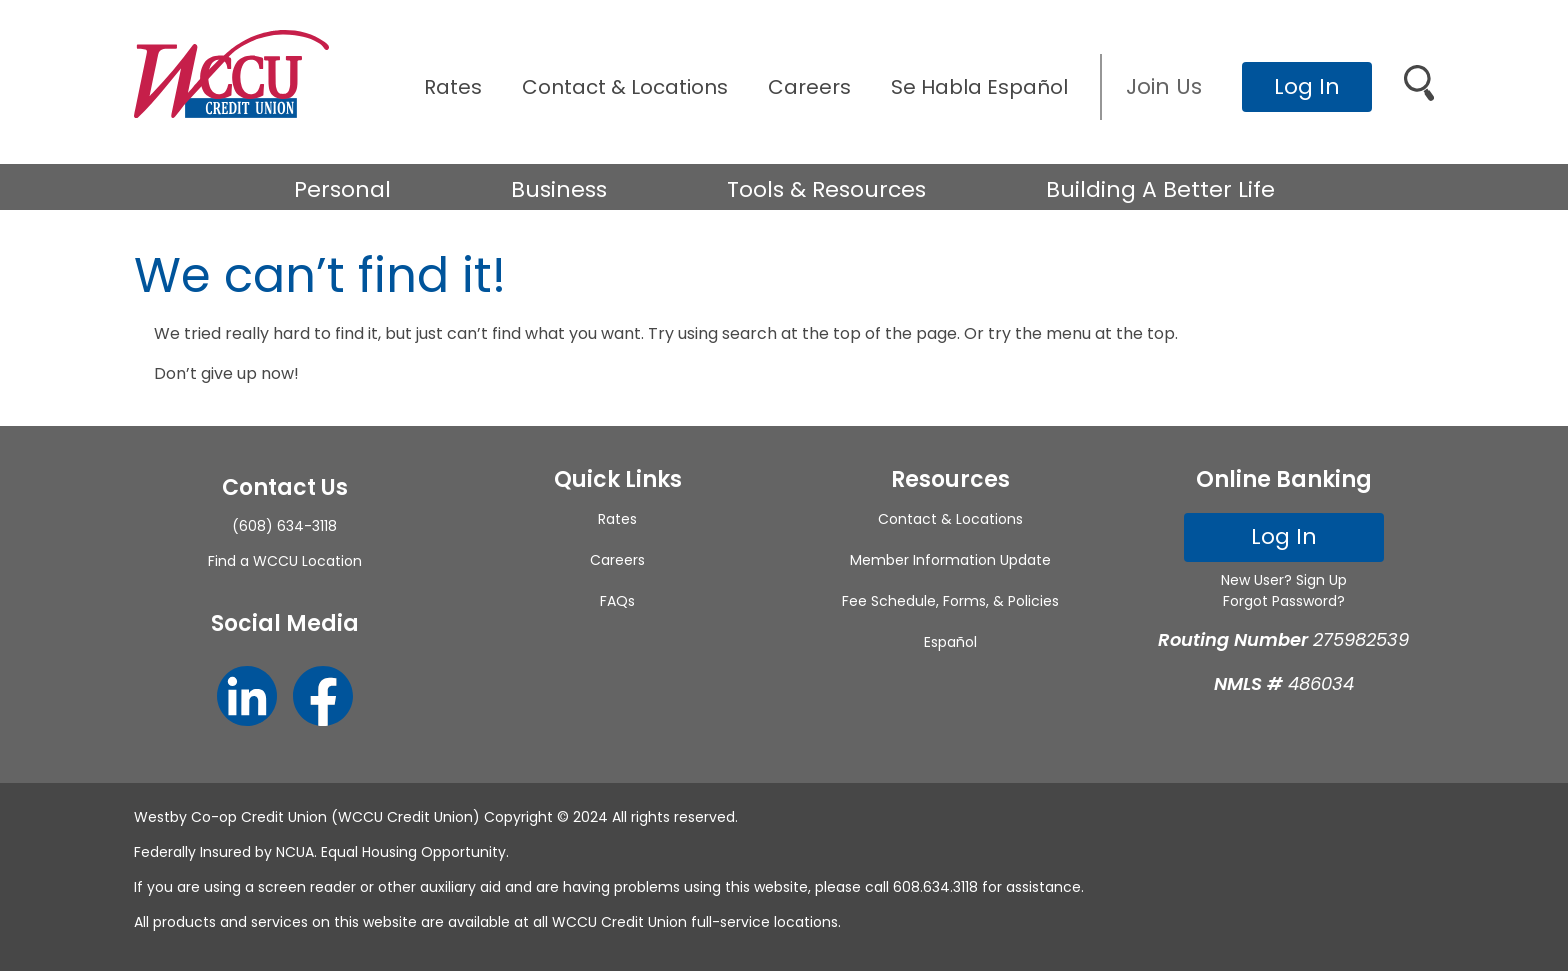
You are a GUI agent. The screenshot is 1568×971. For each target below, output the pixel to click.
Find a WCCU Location (285, 561)
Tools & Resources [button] (826, 189)
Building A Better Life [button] (1160, 189)
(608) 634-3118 (284, 526)
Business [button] (559, 189)
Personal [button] (342, 189)
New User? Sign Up (1284, 580)
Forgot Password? (1284, 601)
